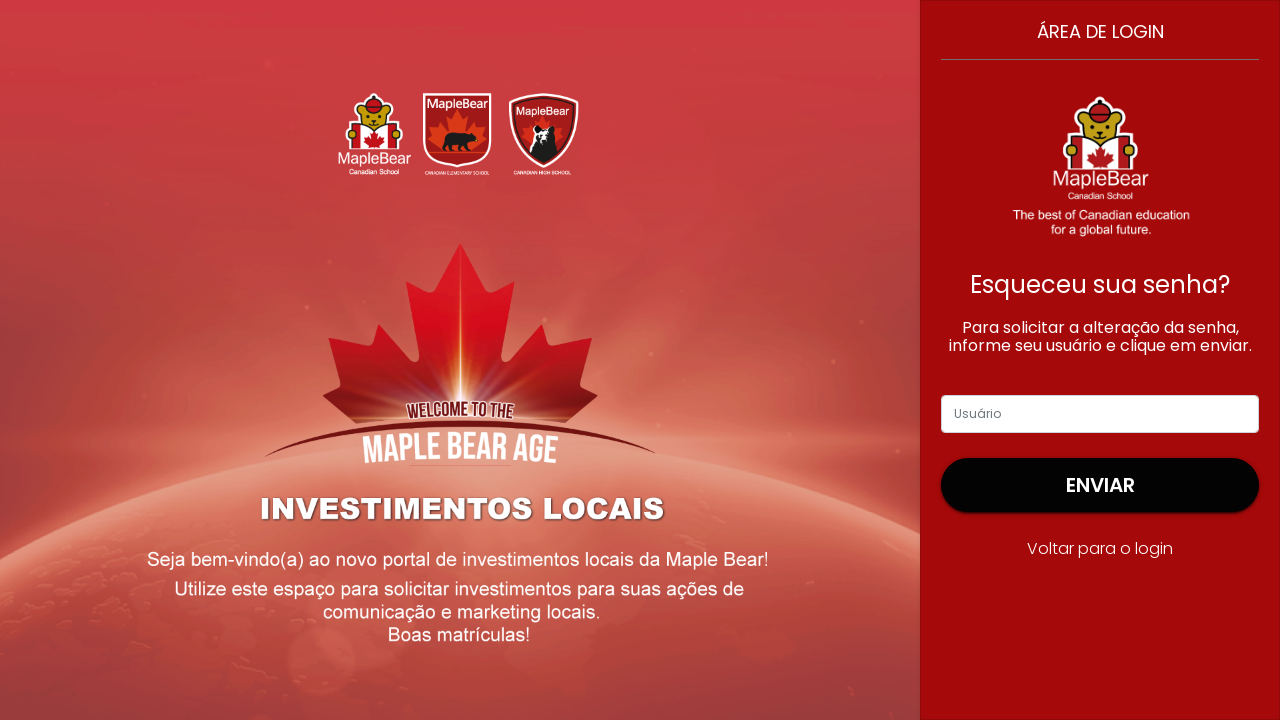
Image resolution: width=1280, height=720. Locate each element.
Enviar (1100, 485)
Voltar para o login (1100, 548)
